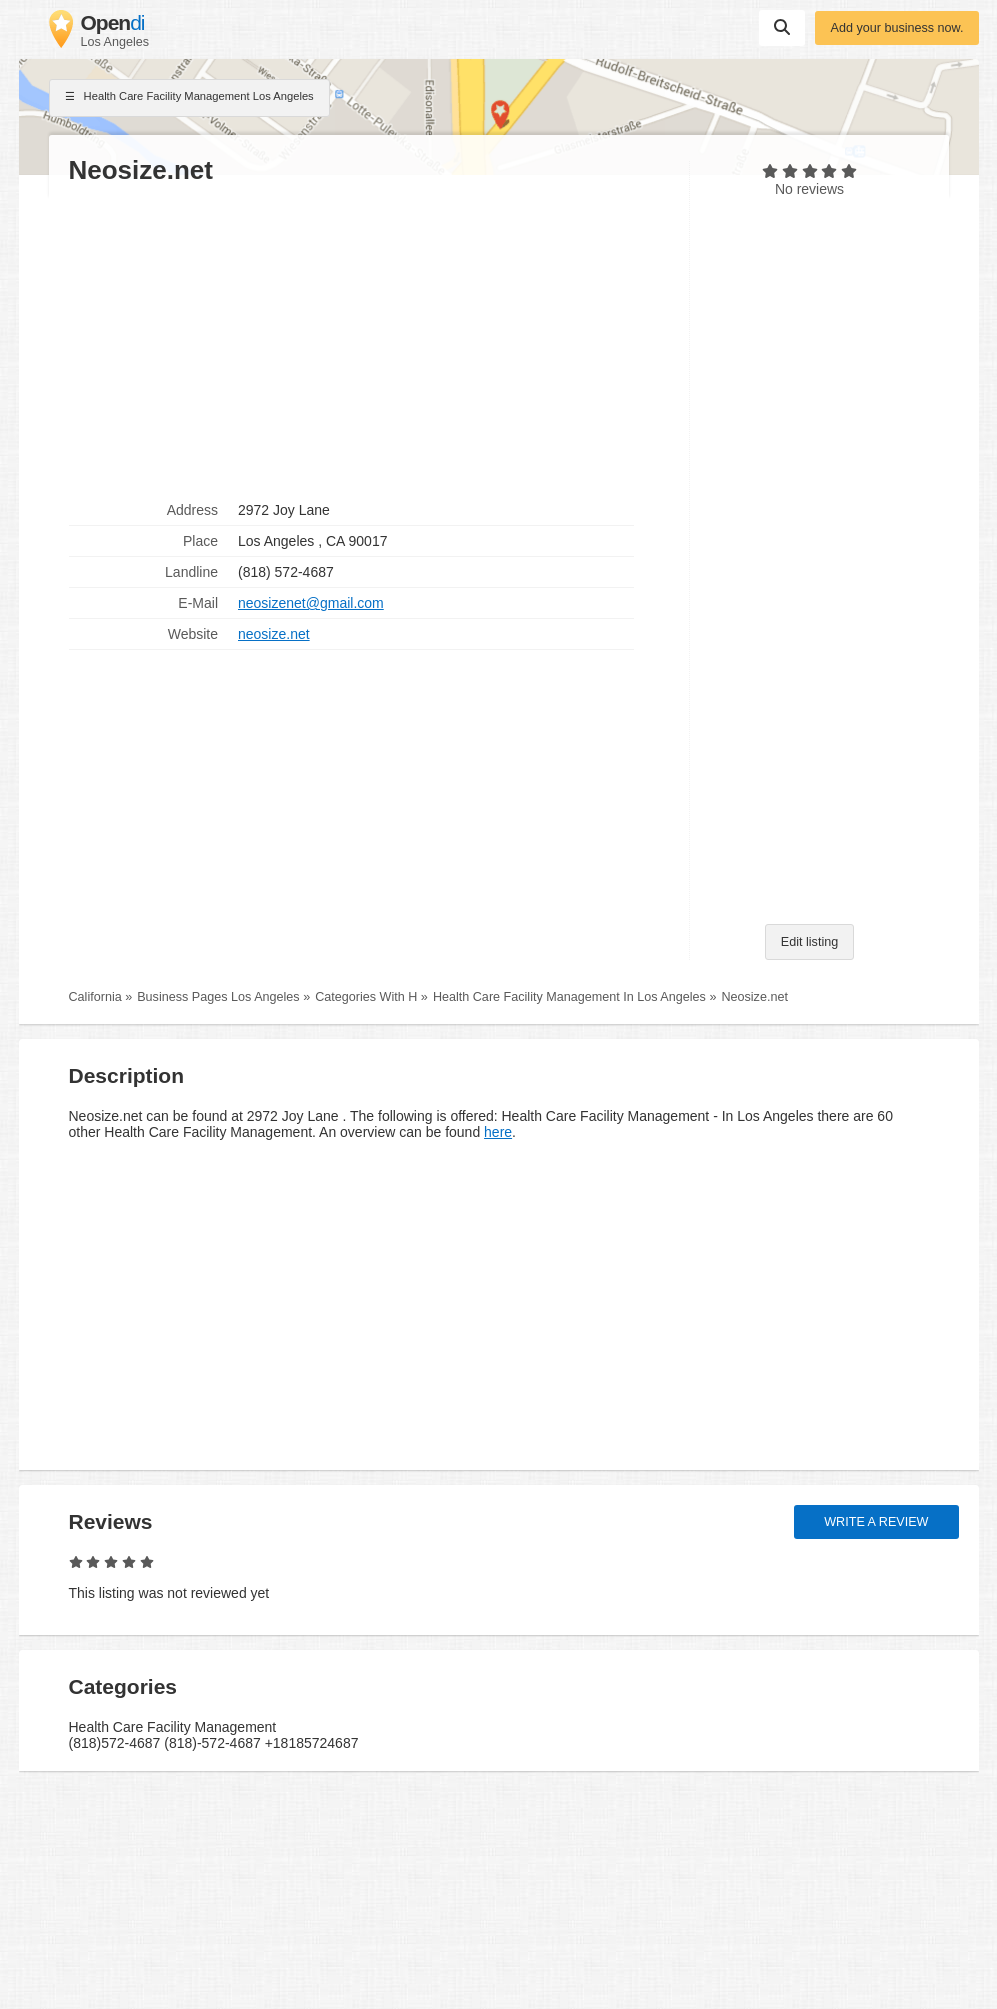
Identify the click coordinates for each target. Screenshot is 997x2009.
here (498, 1132)
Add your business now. (896, 28)
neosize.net (274, 634)
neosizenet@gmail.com (311, 603)
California (95, 997)
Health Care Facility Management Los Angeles (189, 98)
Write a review (876, 1522)
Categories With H (366, 997)
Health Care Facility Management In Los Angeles (569, 997)
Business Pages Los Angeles (218, 997)
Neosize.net (754, 997)
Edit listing (809, 942)
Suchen (782, 27)
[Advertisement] (369, 341)
